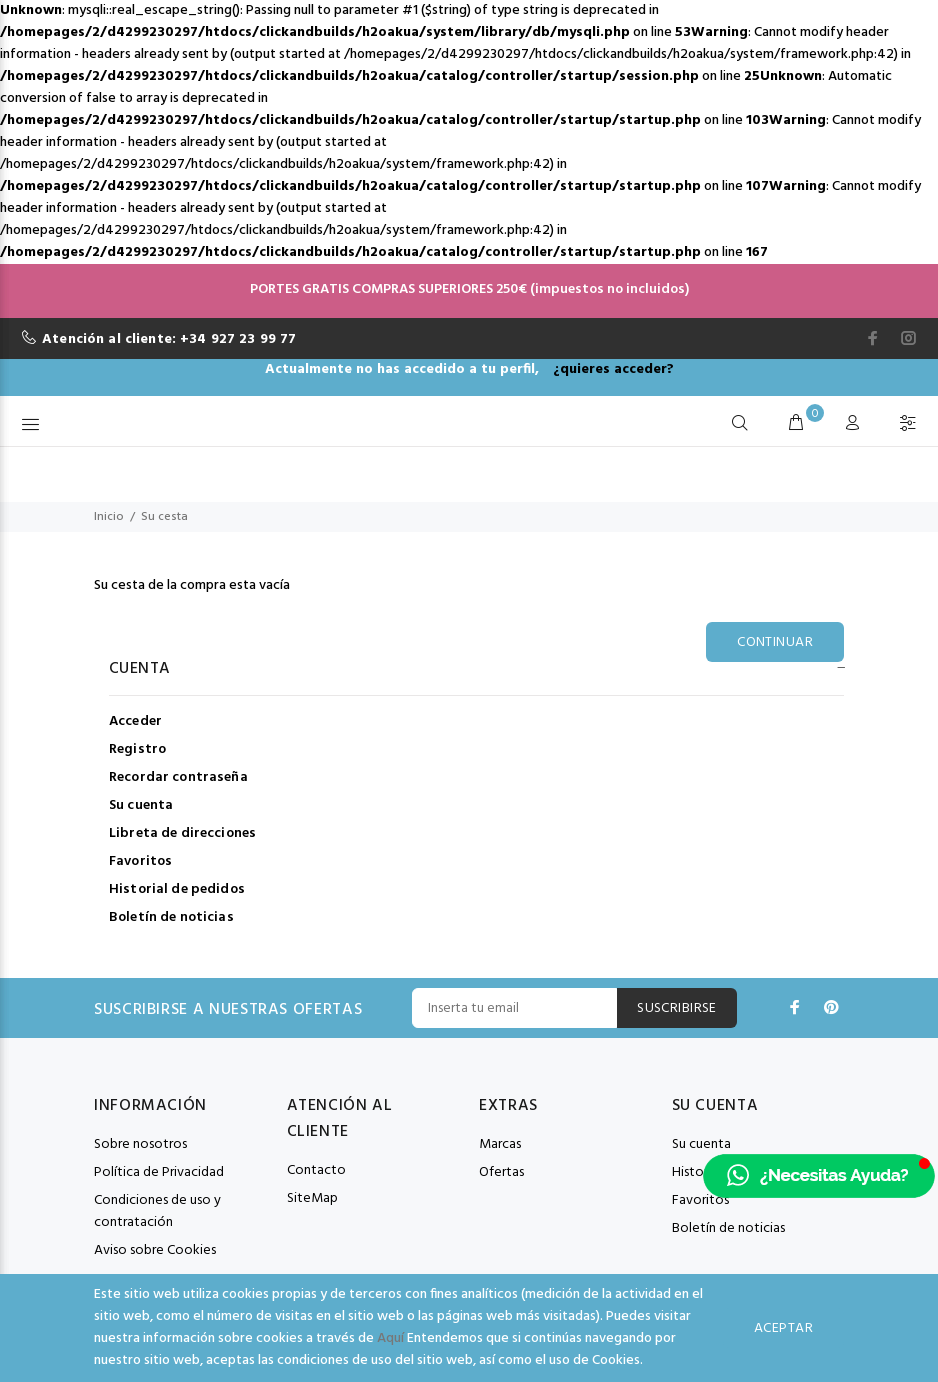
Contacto (316, 1170)
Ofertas (501, 1172)
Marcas (500, 1144)
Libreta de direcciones (182, 833)
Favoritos (140, 861)
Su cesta (164, 517)
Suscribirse (677, 1008)
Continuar (775, 642)
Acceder (135, 721)
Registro (137, 749)
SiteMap (312, 1198)
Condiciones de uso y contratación (157, 1211)
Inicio (109, 517)
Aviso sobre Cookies (155, 1250)
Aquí (390, 1338)
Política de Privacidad (159, 1172)
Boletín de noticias (171, 916)
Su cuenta (141, 805)
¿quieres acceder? (613, 369)
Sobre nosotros (140, 1144)
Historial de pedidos (177, 889)
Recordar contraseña (178, 777)
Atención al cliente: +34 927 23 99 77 (169, 339)
